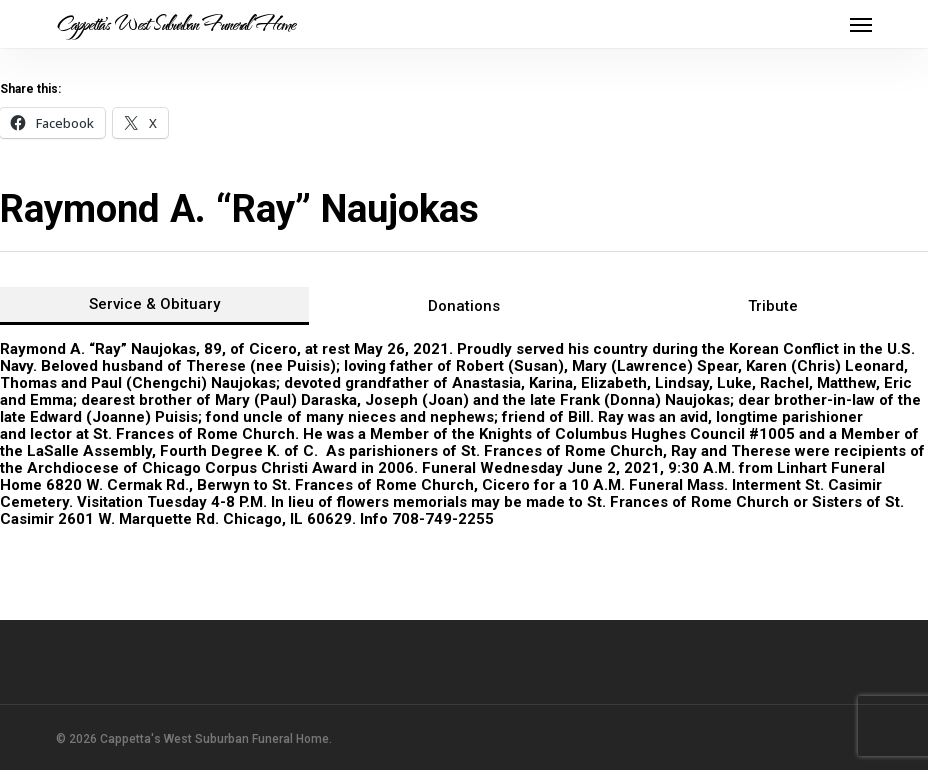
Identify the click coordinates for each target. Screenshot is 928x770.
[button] (861, 24)
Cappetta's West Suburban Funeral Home (175, 24)
